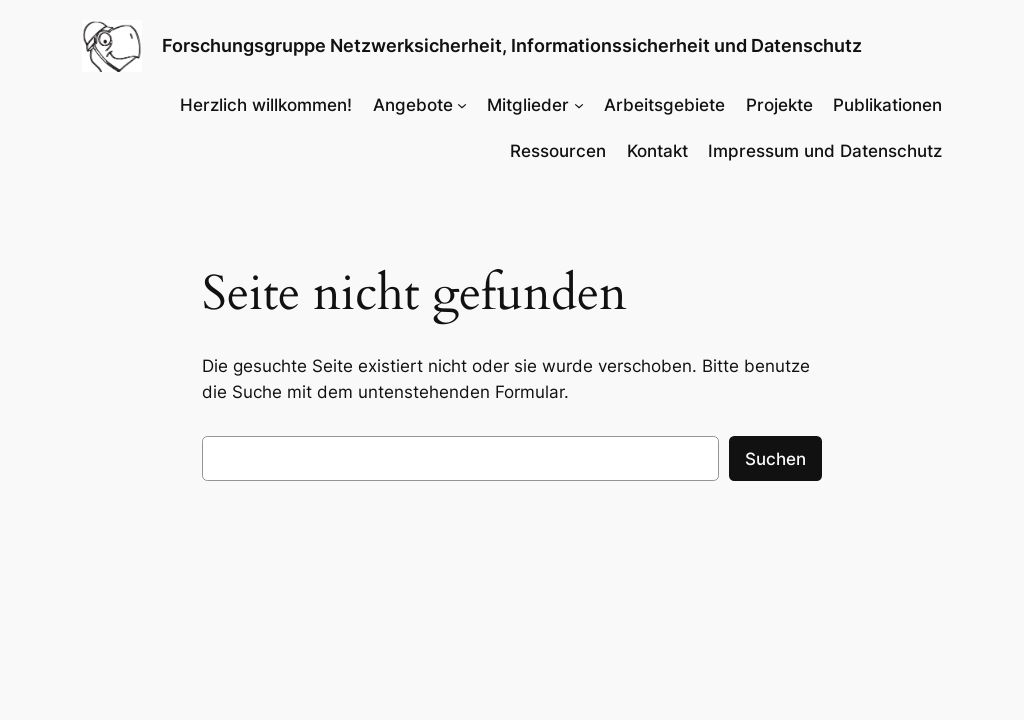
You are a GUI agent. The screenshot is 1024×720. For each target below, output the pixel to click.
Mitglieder (528, 105)
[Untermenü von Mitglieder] (579, 105)
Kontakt (657, 151)
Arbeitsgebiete (664, 105)
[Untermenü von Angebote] (462, 105)
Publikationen (887, 105)
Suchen (775, 459)
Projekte (779, 105)
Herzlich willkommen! (266, 105)
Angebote (413, 105)
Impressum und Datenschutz (825, 151)
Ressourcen (558, 151)
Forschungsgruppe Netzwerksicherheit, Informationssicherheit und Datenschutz (512, 45)
